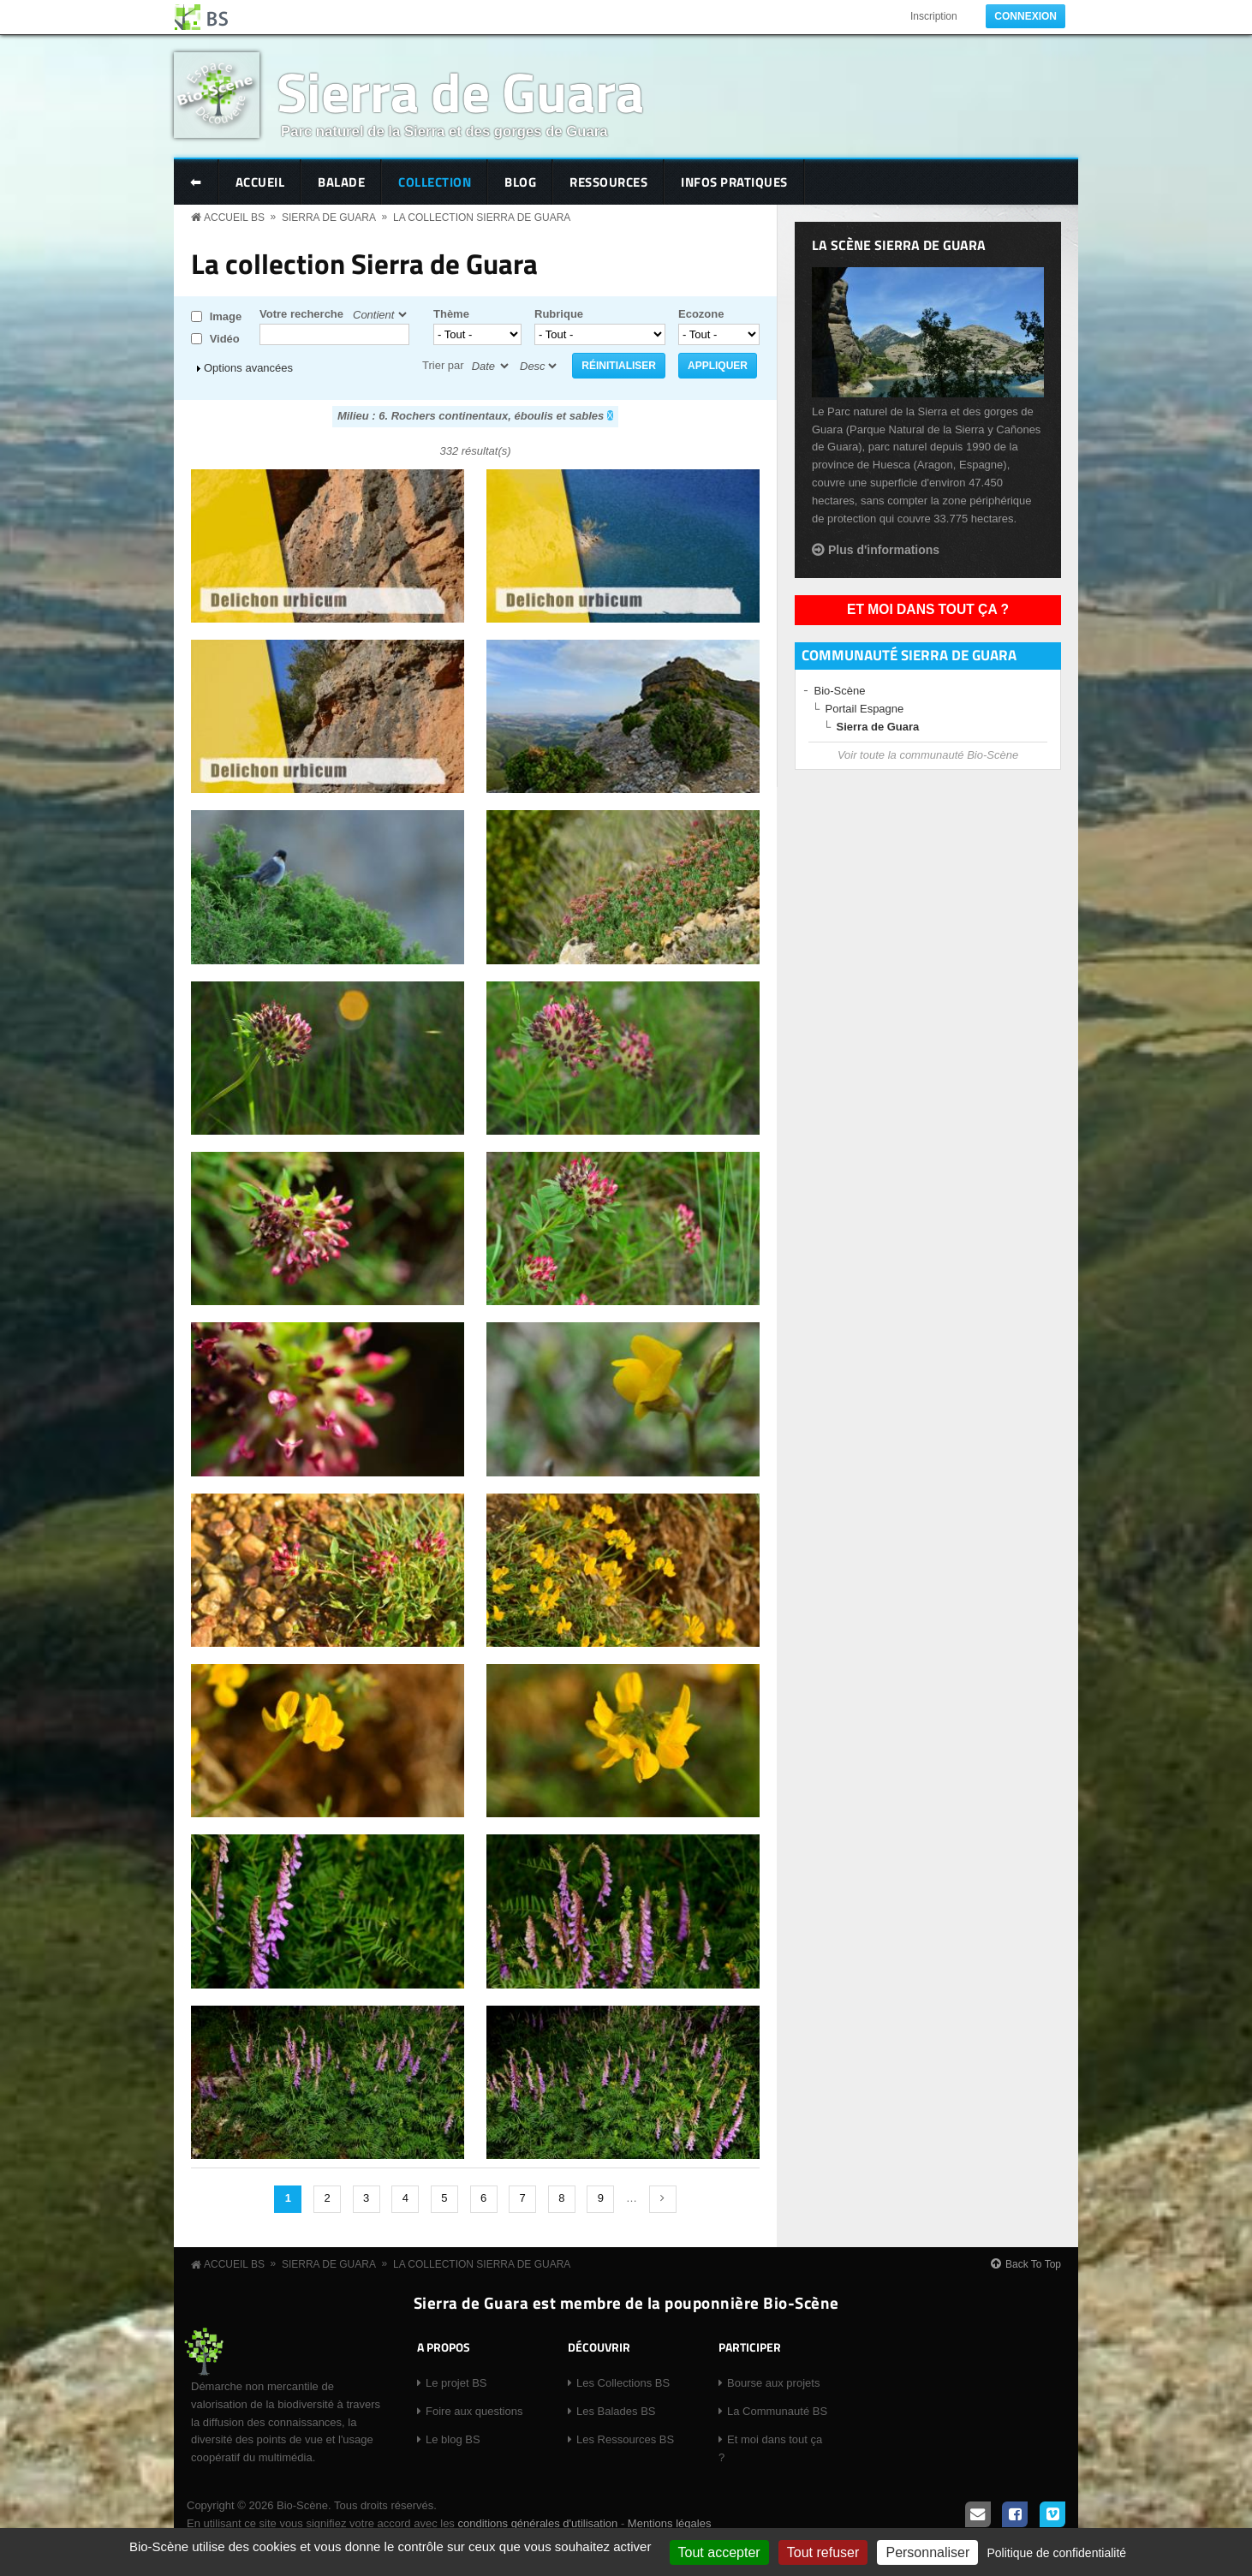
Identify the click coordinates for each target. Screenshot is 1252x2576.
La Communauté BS (777, 2411)
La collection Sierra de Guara (481, 218)
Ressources (608, 182)
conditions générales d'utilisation (537, 2523)
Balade (341, 182)
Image (226, 316)
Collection (434, 182)
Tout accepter (719, 2552)
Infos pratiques (734, 182)
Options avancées (248, 367)
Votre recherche (301, 313)
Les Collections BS (623, 2382)
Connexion (1025, 16)
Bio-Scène (840, 690)
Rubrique (558, 313)
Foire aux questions (474, 2411)
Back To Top (1033, 2264)
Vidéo (225, 338)
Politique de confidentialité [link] (1056, 2553)
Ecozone (701, 313)
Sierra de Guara (460, 91)
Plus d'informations (883, 550)
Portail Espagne (865, 708)
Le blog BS (453, 2439)
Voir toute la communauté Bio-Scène (928, 754)
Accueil (260, 182)
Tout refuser (823, 2552)
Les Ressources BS (625, 2439)
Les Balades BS (616, 2411)
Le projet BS (456, 2382)
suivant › (663, 2199)
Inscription (933, 16)
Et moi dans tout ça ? (928, 609)
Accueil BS (234, 218)
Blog (520, 182)
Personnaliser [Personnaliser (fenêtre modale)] (927, 2552)
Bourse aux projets (773, 2382)
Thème (451, 313)
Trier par (443, 365)
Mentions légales (670, 2523)
